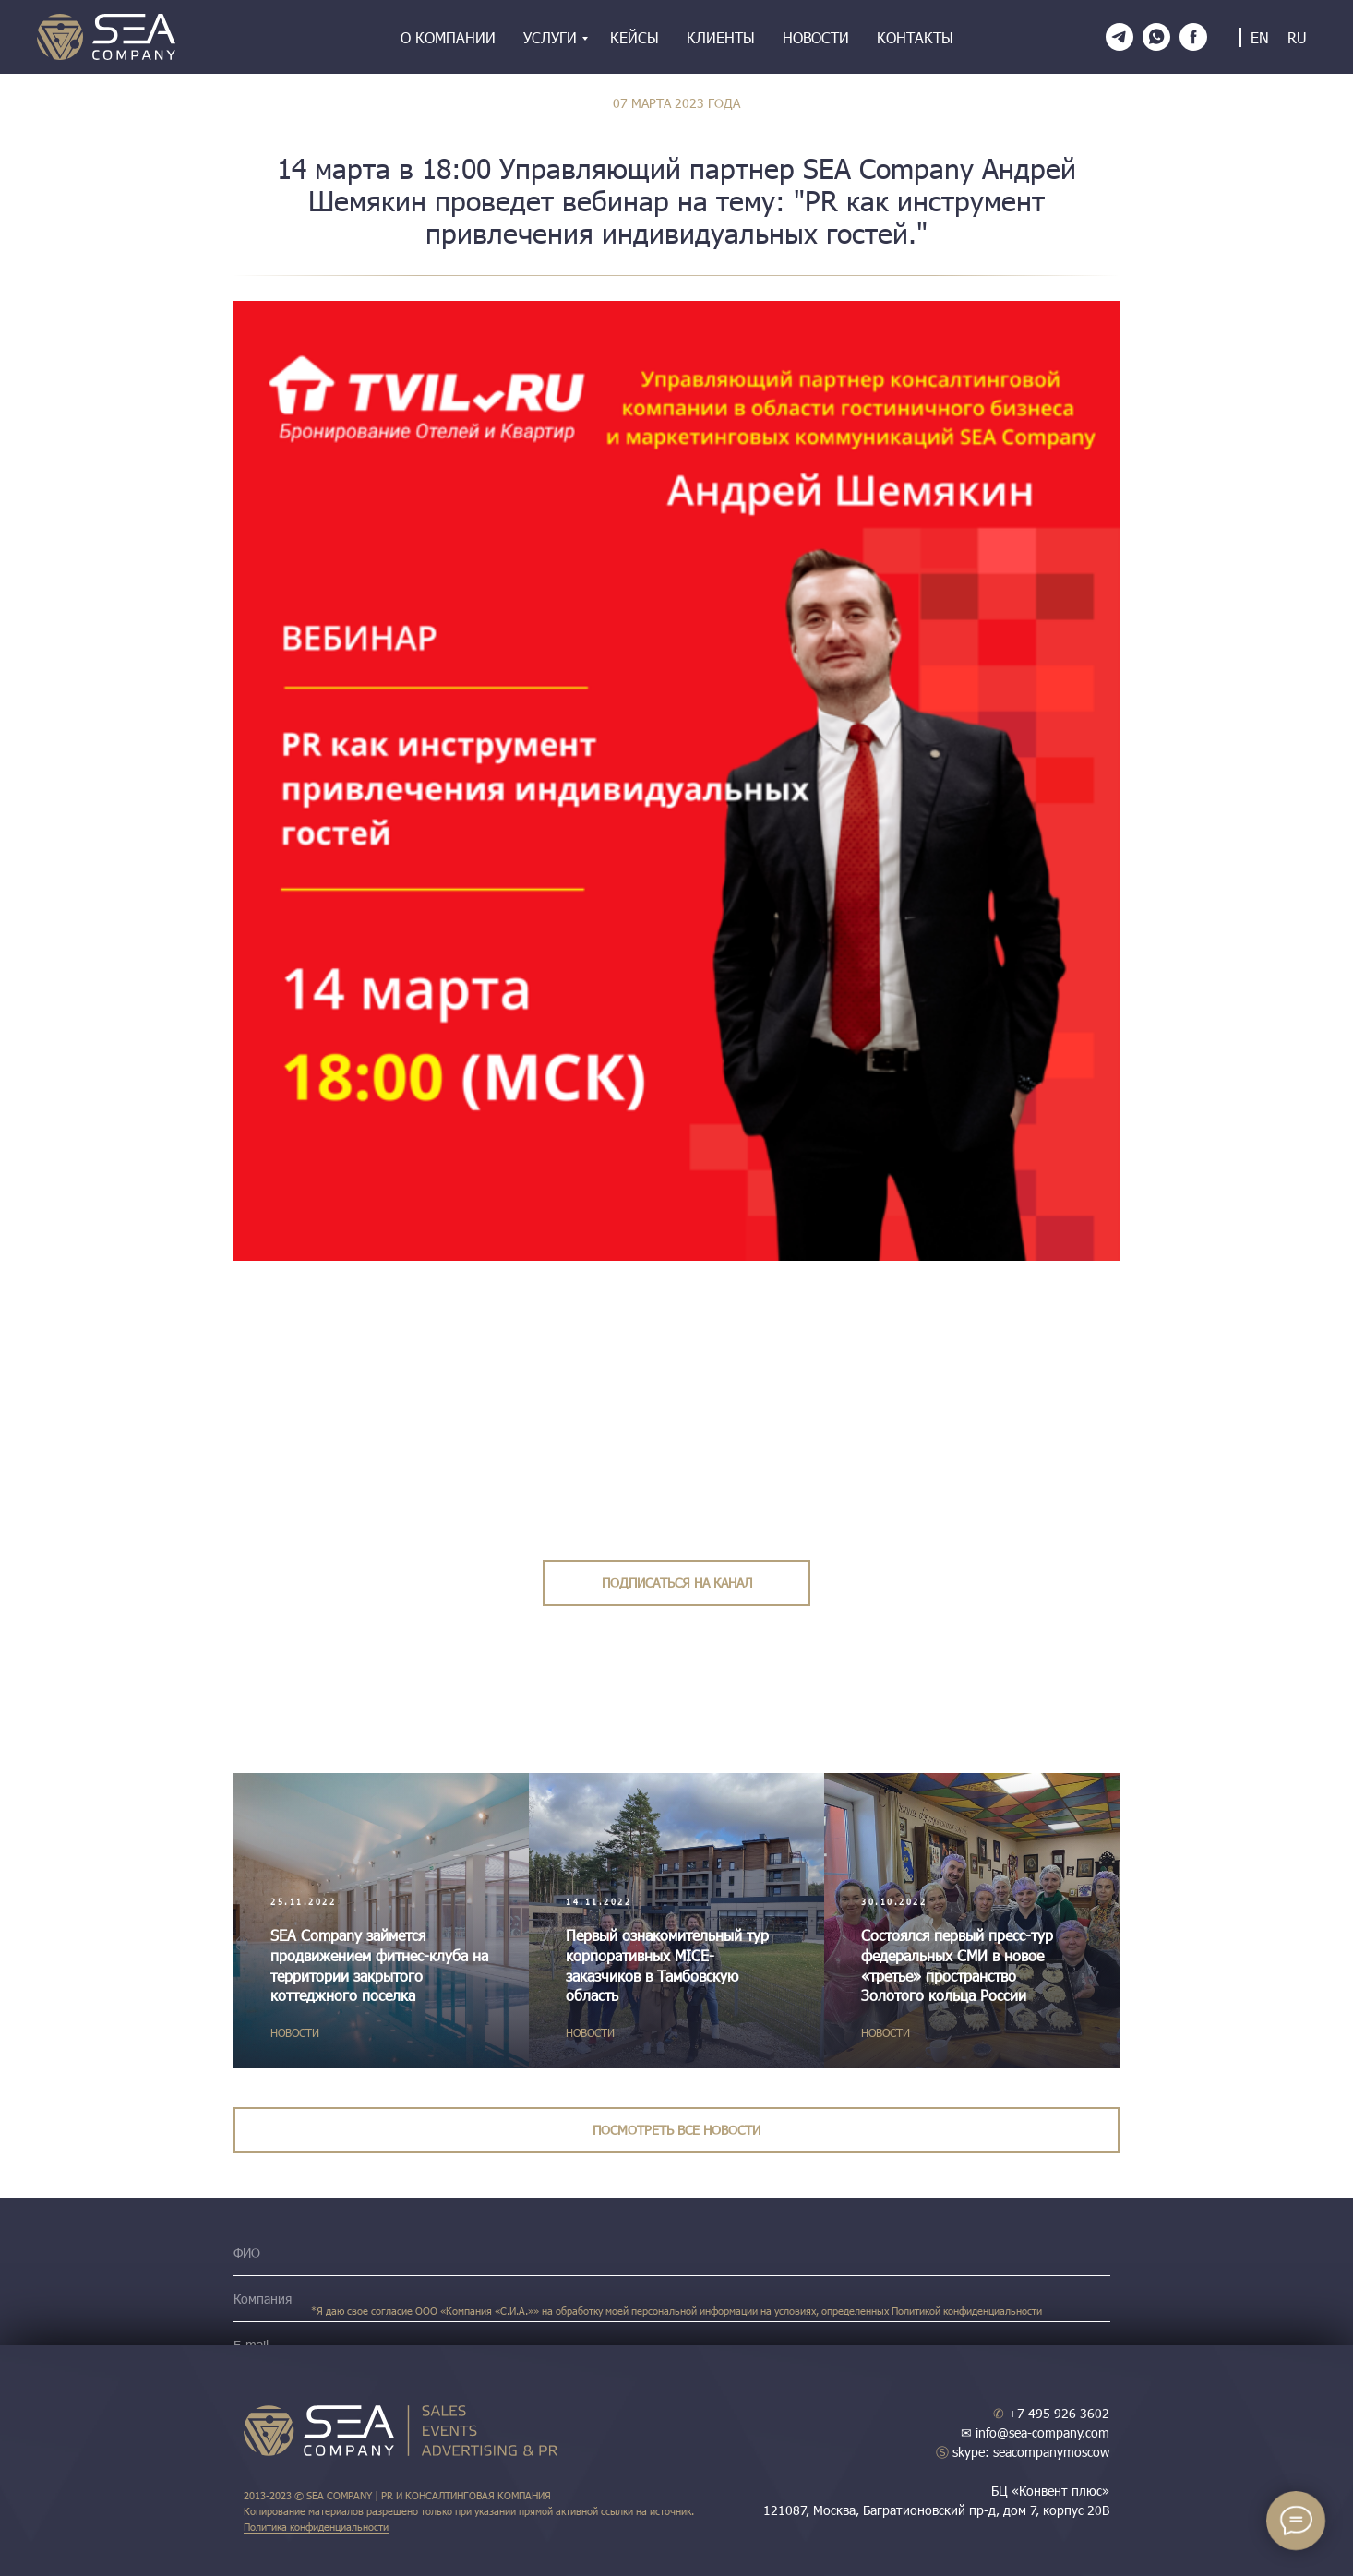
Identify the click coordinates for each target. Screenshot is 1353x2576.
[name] (671, 2253)
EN (1260, 37)
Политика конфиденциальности (316, 2527)
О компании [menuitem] (448, 37)
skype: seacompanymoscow (1022, 2452)
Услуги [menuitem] (550, 37)
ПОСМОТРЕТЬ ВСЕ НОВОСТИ (676, 2130)
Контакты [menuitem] (915, 37)
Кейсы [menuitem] (634, 37)
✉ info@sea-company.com (1035, 2432)
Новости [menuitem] (816, 37)
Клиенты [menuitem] (721, 37)
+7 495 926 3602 (1051, 2413)
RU (1297, 37)
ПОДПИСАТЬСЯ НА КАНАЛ (677, 1582)
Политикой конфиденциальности (967, 2311)
